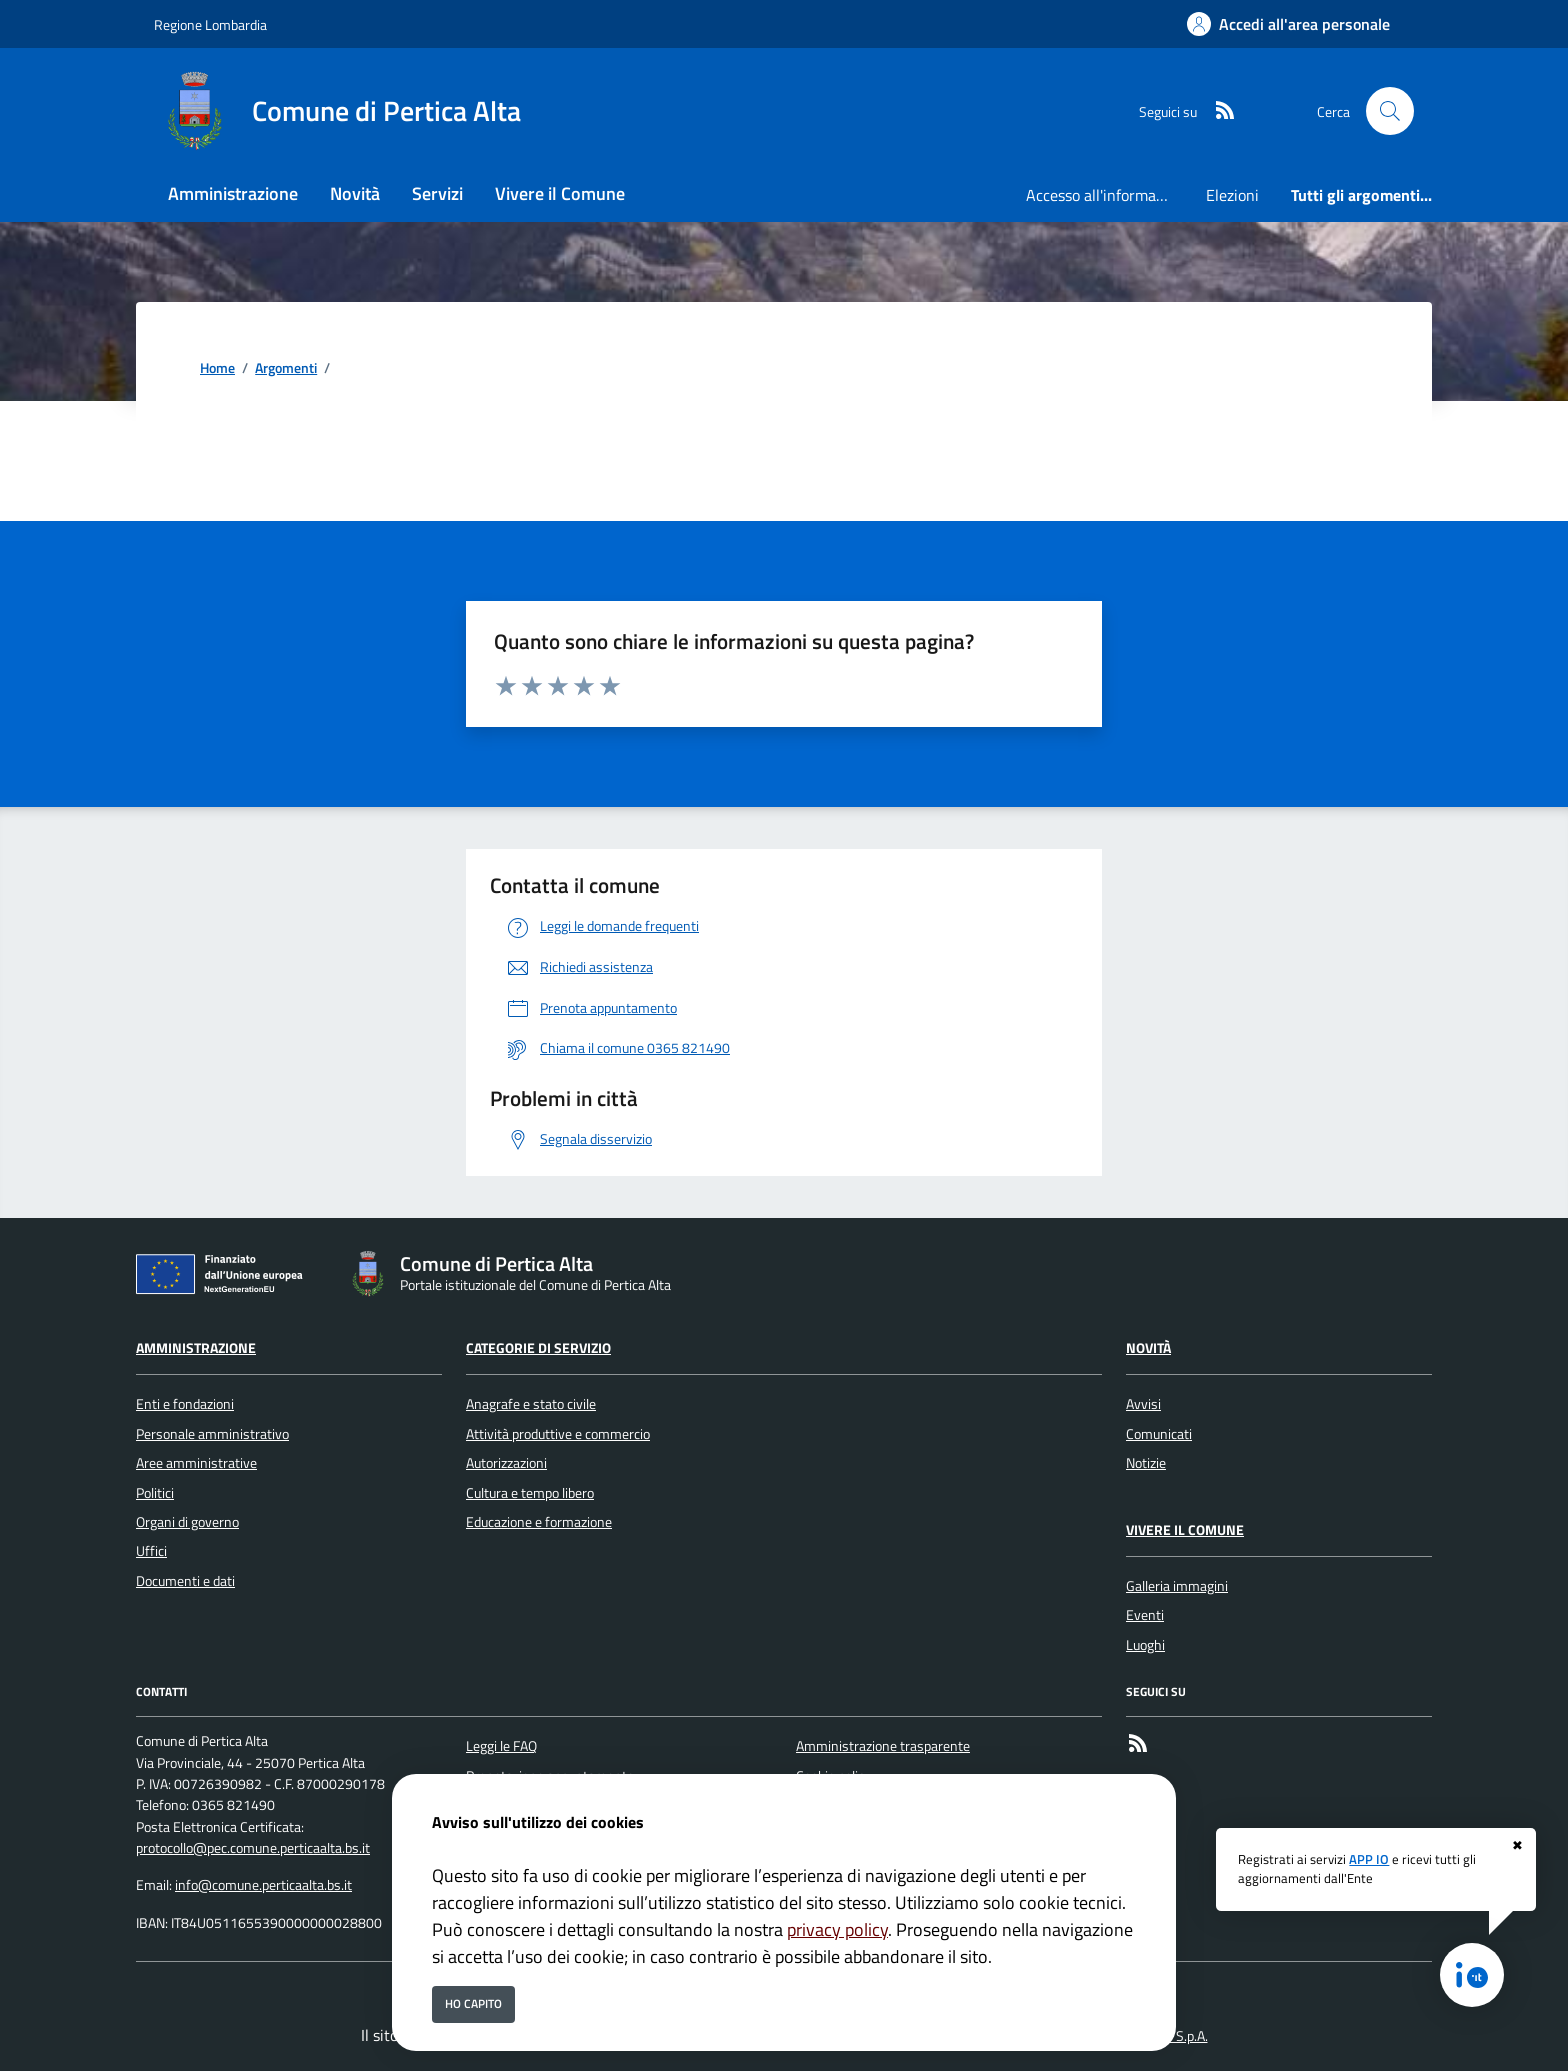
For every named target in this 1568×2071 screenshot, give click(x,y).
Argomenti (286, 368)
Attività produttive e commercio (558, 1434)
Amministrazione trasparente (883, 1746)
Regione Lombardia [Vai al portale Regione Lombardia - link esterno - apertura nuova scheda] (210, 24)
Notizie (1146, 1463)
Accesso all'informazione (1108, 195)
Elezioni (1232, 195)
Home (217, 368)
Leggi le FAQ (501, 1746)
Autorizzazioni (506, 1463)
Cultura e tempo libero (530, 1493)
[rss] (1217, 111)
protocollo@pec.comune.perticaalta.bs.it (253, 1848)
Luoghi (1145, 1645)
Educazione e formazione (539, 1522)
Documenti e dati (185, 1581)
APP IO (1369, 1859)
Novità (1148, 1348)
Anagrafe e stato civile (531, 1404)
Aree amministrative (196, 1463)
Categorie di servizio (538, 1348)
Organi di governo (187, 1522)
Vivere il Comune (1185, 1530)
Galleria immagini (1177, 1586)
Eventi (1145, 1615)
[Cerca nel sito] (1390, 111)
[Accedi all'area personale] (1288, 24)
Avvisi (1143, 1404)
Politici (155, 1493)
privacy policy (837, 1929)
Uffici (151, 1551)
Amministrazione (196, 1348)
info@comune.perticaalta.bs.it (263, 1885)
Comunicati (1159, 1434)
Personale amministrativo (212, 1434)
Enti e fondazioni (185, 1404)
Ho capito (473, 2003)
